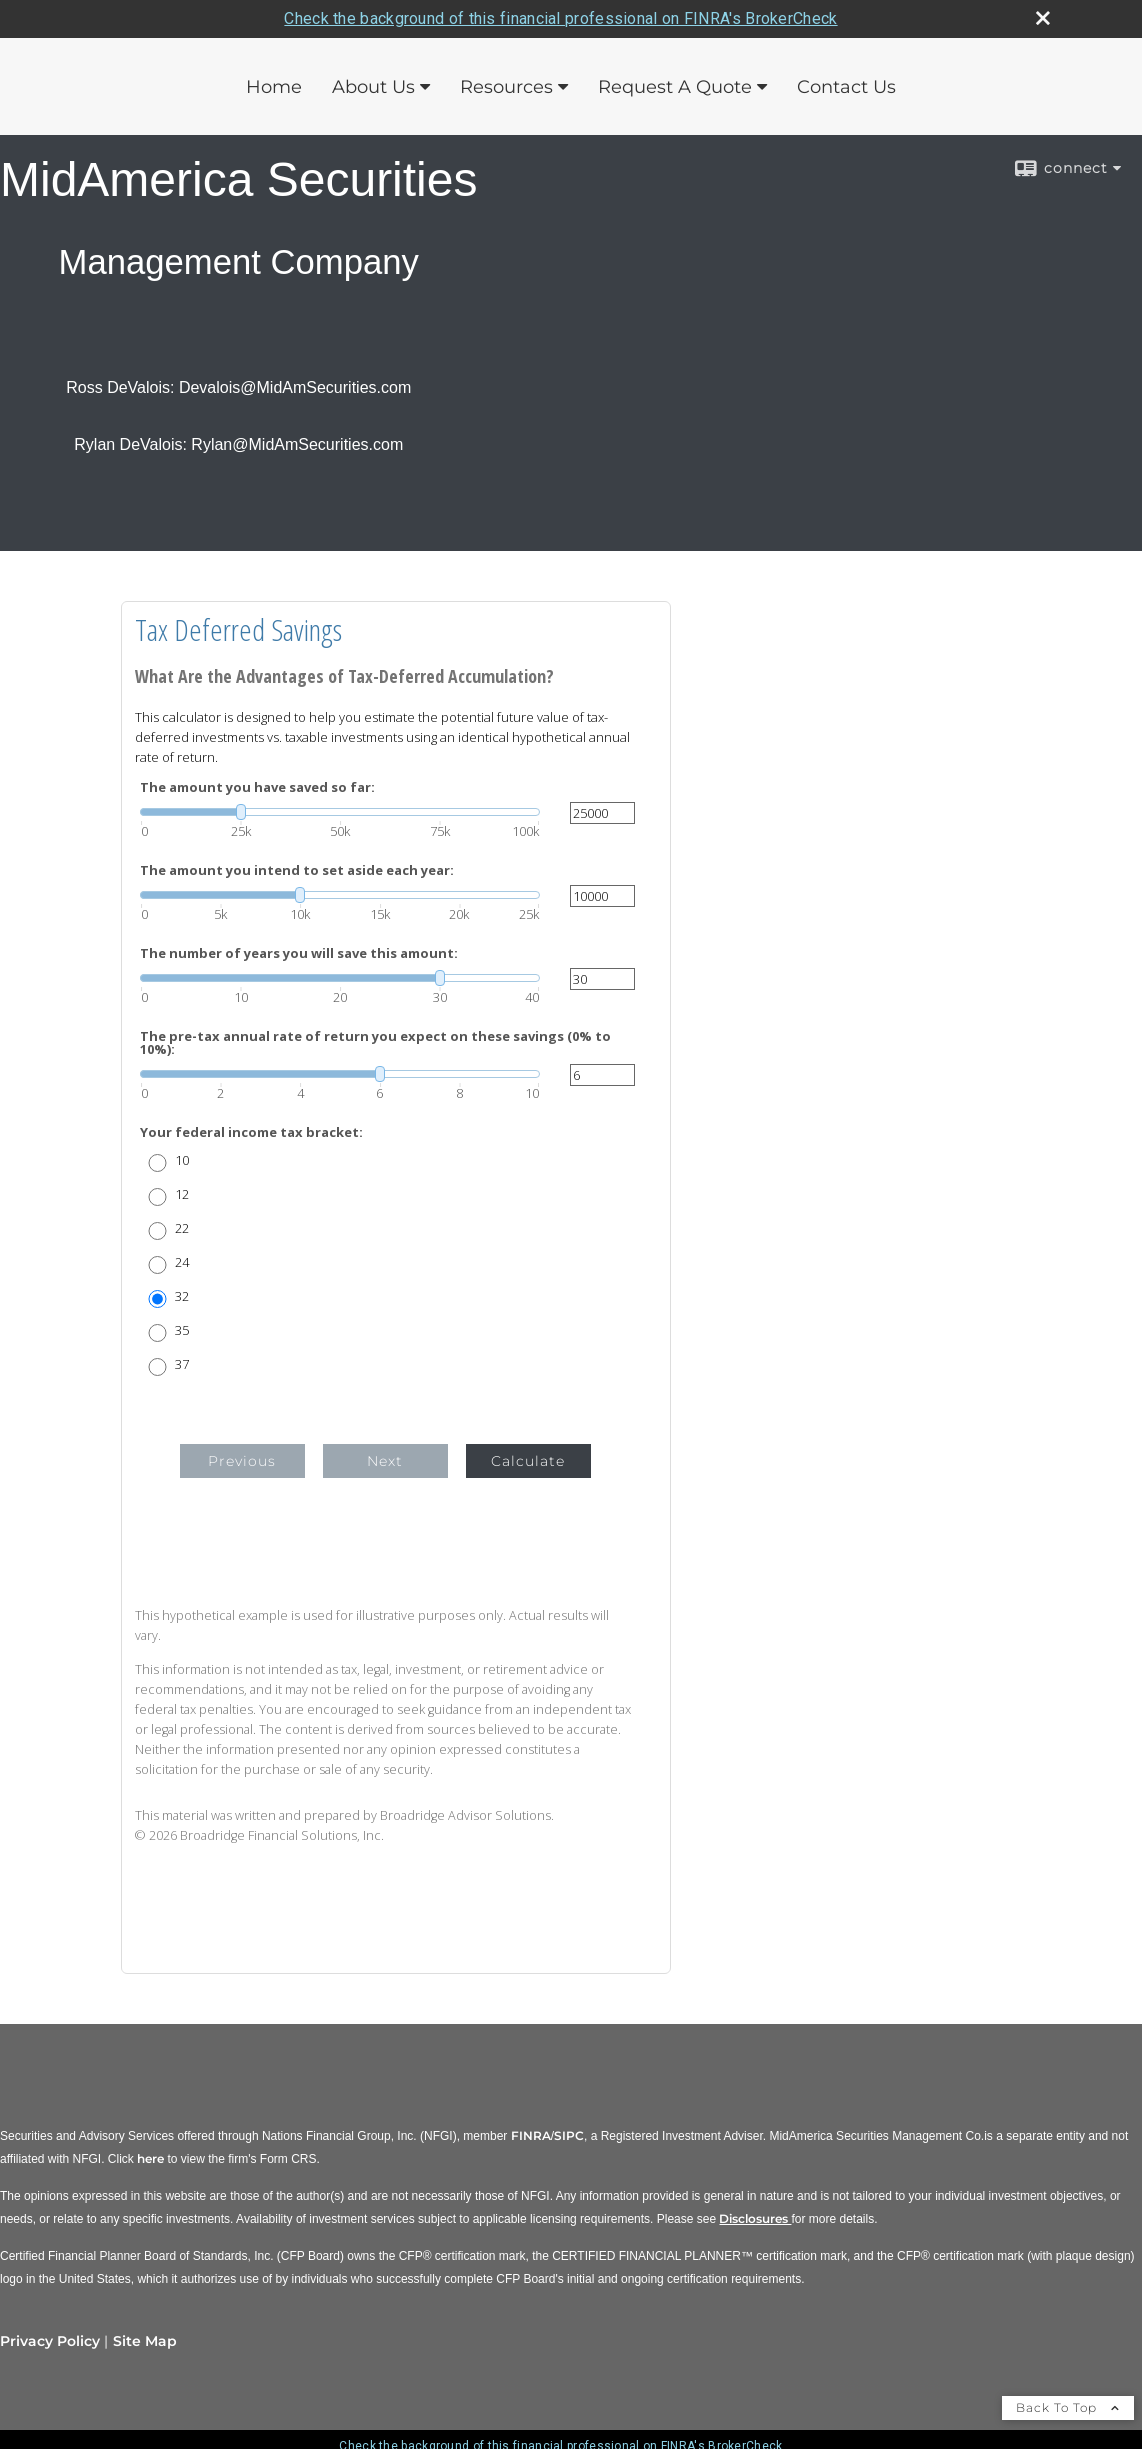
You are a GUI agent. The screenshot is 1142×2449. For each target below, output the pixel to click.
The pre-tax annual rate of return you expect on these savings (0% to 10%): (375, 1043)
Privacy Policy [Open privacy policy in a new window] (50, 2341)
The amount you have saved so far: (257, 787)
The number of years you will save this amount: (299, 953)
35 (182, 1330)
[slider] (340, 812)
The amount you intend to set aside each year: (297, 870)
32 (182, 1296)
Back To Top (1068, 2407)
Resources (506, 87)
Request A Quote (675, 87)
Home (274, 87)
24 (182, 1262)
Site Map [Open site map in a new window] (145, 2341)
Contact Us (846, 87)
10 (182, 1160)
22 (182, 1228)
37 (182, 1364)
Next (385, 1461)
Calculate (528, 1461)
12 (182, 1194)
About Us (373, 87)
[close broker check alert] (1043, 18)
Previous (242, 1461)
